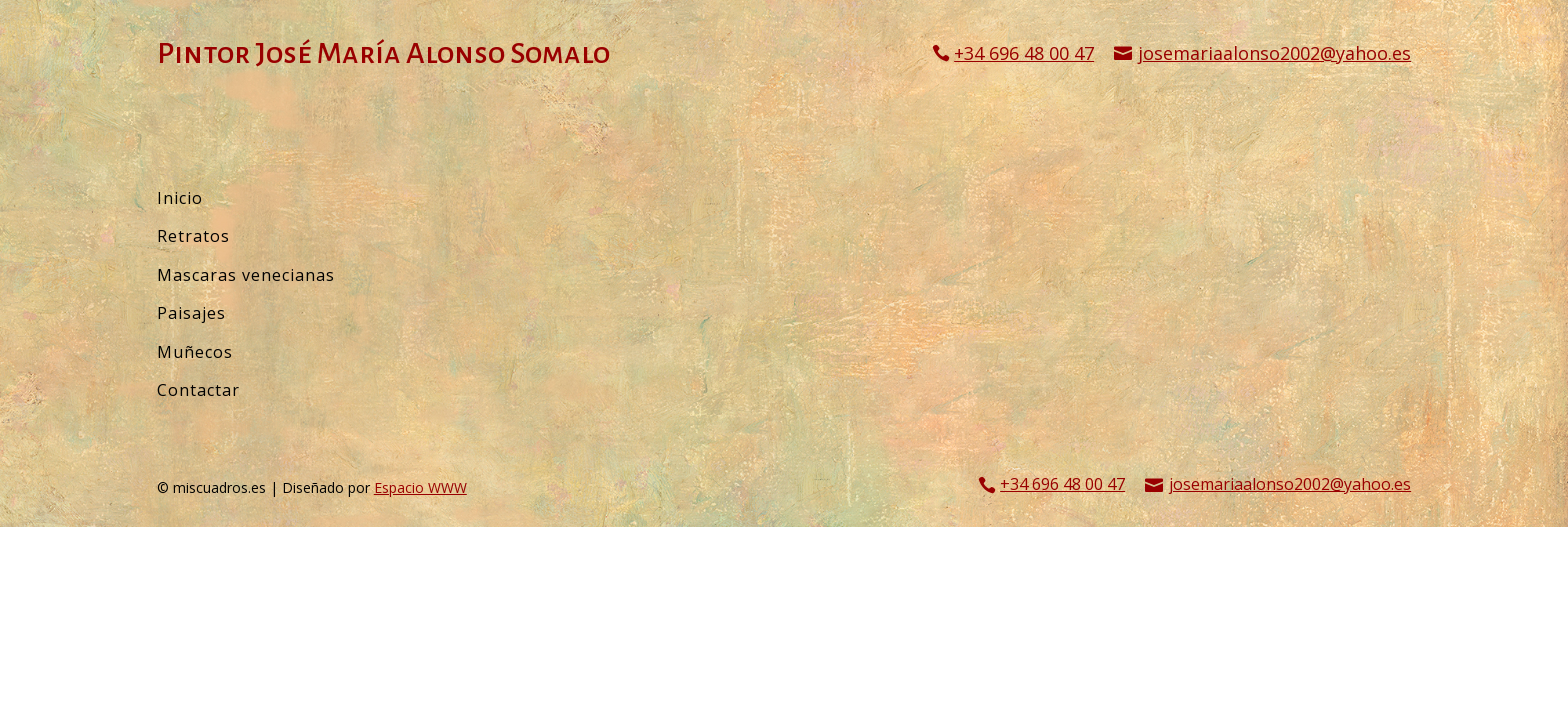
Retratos (193, 236)
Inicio (180, 198)
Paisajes (191, 313)
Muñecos (195, 352)
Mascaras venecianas (246, 275)
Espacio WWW (420, 487)
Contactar (198, 390)
